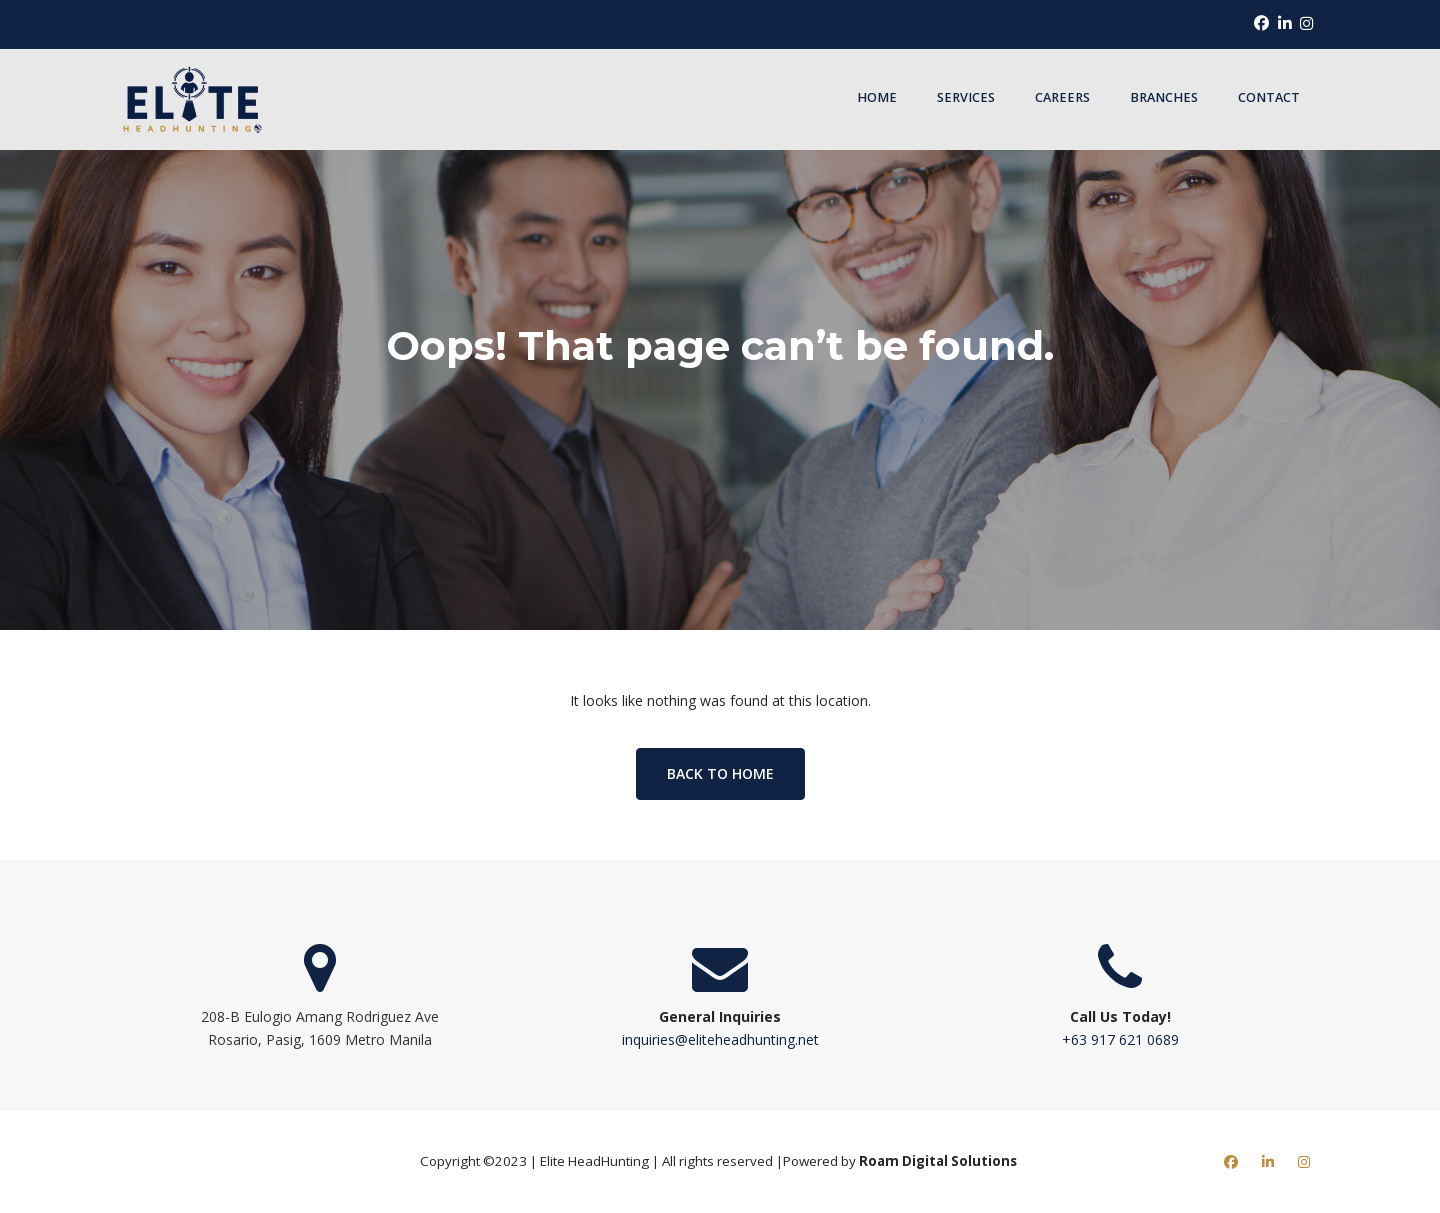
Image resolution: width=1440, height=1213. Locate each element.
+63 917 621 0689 (1120, 1039)
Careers (1062, 97)
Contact (1269, 97)
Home (877, 97)
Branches (1164, 97)
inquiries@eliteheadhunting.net (720, 1039)
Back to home (720, 773)
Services (966, 97)
